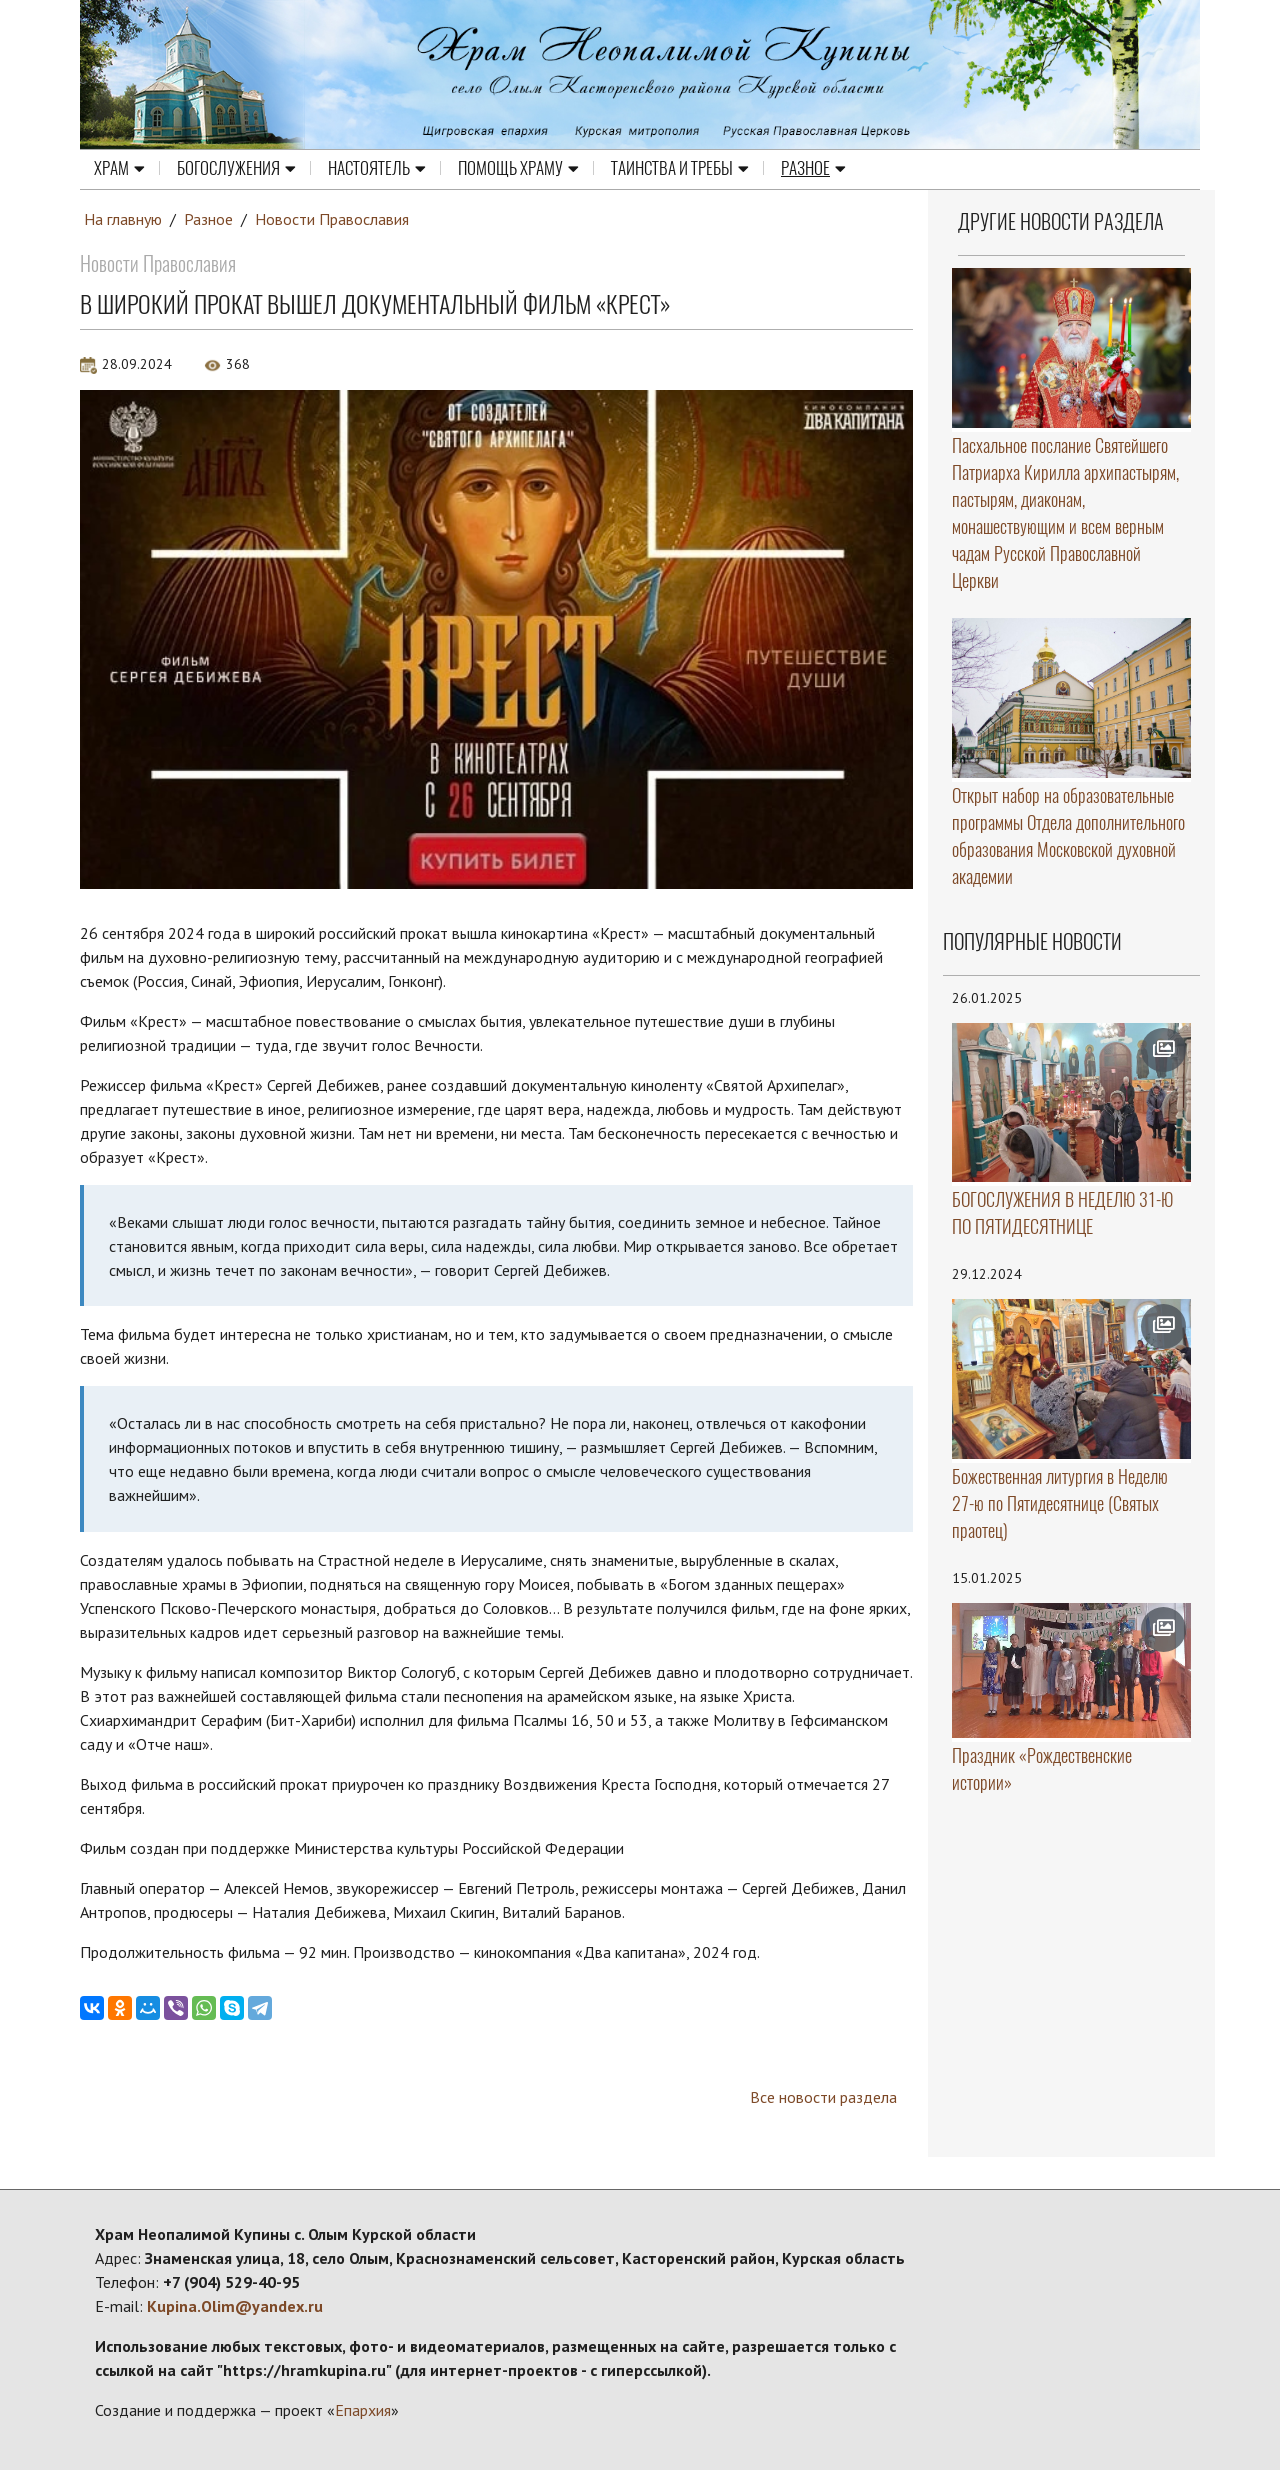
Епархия (363, 2410)
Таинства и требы (680, 169)
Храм (119, 169)
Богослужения (236, 169)
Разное (813, 169)
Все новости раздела (823, 2097)
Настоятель (377, 169)
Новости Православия (332, 219)
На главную (123, 219)
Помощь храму (518, 169)
